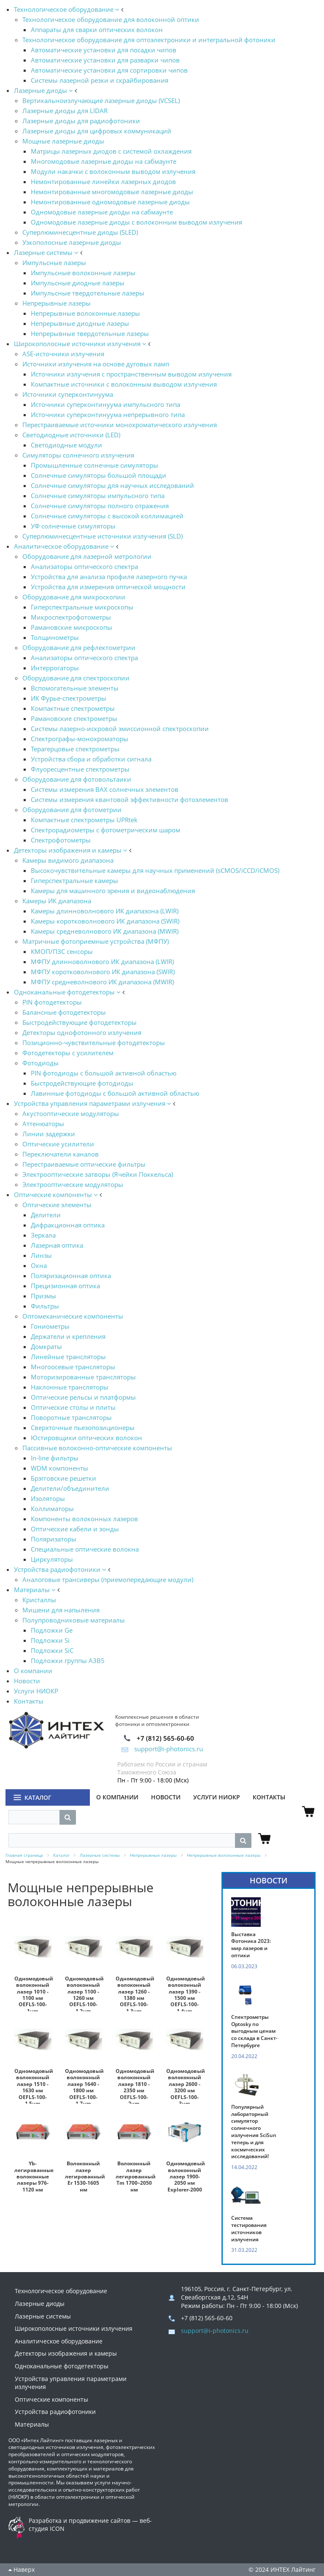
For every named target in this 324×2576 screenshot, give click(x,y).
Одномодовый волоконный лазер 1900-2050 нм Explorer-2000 (185, 2176)
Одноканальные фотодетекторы (61, 2366)
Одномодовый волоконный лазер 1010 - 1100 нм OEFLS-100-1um (33, 1995)
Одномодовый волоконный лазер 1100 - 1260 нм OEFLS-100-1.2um (84, 1995)
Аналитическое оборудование (59, 2341)
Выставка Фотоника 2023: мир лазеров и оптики (251, 1945)
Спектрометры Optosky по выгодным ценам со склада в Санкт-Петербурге (254, 2031)
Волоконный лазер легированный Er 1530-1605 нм (85, 2176)
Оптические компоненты (51, 2399)
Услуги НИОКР (216, 1797)
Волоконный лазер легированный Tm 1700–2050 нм (136, 2176)
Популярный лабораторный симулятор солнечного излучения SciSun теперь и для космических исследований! (253, 2132)
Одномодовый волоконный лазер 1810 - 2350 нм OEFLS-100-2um (135, 2087)
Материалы (32, 2424)
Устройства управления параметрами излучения (71, 2383)
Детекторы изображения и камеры (66, 2353)
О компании (117, 1797)
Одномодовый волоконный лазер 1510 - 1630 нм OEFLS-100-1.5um (33, 2087)
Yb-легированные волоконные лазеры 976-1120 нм (34, 2176)
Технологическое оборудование (61, 2291)
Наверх (21, 2569)
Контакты (269, 1797)
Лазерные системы (43, 2316)
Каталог (37, 1797)
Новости (166, 1797)
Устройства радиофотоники (55, 2412)
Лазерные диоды (40, 2304)
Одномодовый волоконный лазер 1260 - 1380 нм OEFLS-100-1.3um (135, 1995)
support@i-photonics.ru (162, 1749)
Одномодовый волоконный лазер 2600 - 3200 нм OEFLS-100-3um (185, 2087)
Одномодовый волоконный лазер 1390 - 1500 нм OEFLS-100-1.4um (185, 1995)
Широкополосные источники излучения (73, 2328)
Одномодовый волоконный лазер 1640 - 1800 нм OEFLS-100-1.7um (84, 2087)
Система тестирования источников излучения (249, 2229)
